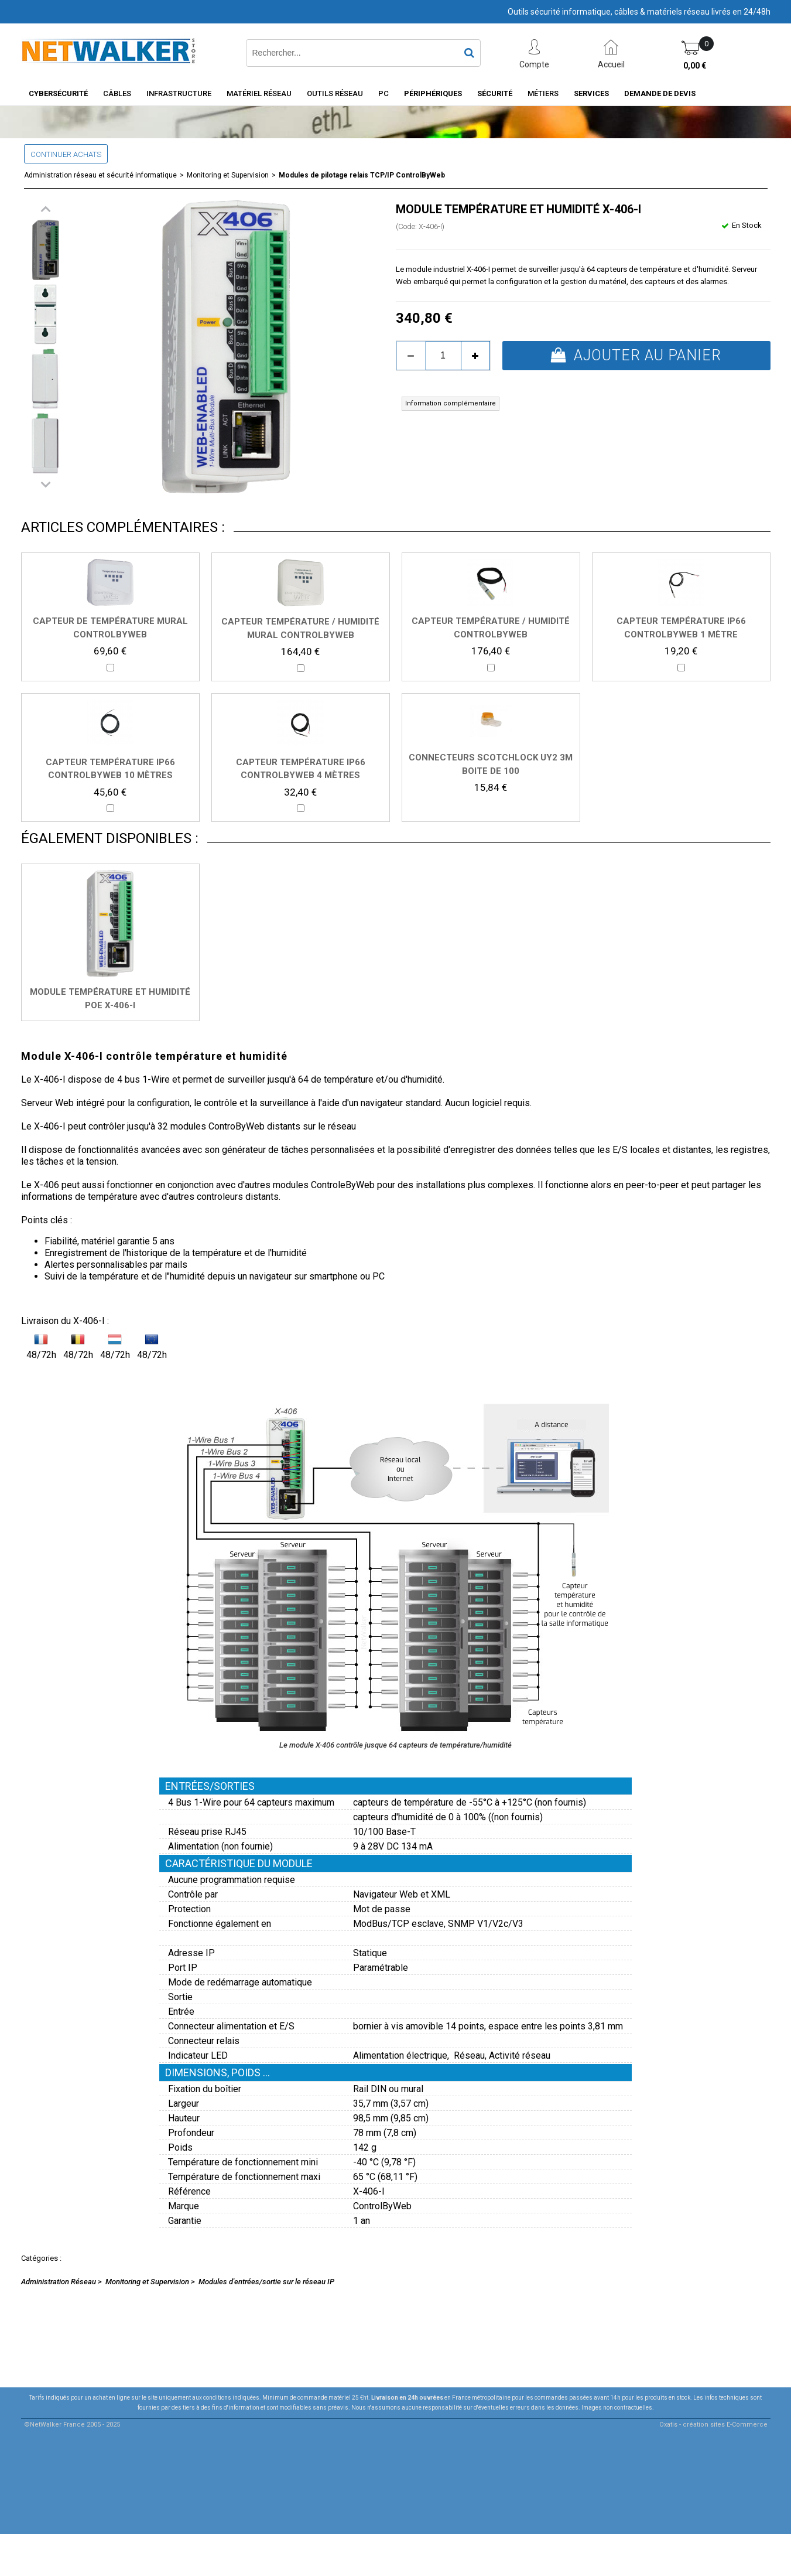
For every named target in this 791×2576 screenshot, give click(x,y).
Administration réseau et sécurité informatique (100, 175)
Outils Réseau (335, 93)
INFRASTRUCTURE (178, 93)
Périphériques (433, 93)
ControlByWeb (382, 2206)
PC (383, 93)
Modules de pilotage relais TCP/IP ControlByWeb (362, 175)
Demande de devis (660, 93)
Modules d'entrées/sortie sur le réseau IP (266, 2281)
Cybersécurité (58, 93)
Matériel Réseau (259, 93)
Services (591, 93)
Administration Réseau (58, 2281)
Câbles (117, 93)
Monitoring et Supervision (228, 175)
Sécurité (494, 93)
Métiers (543, 93)
